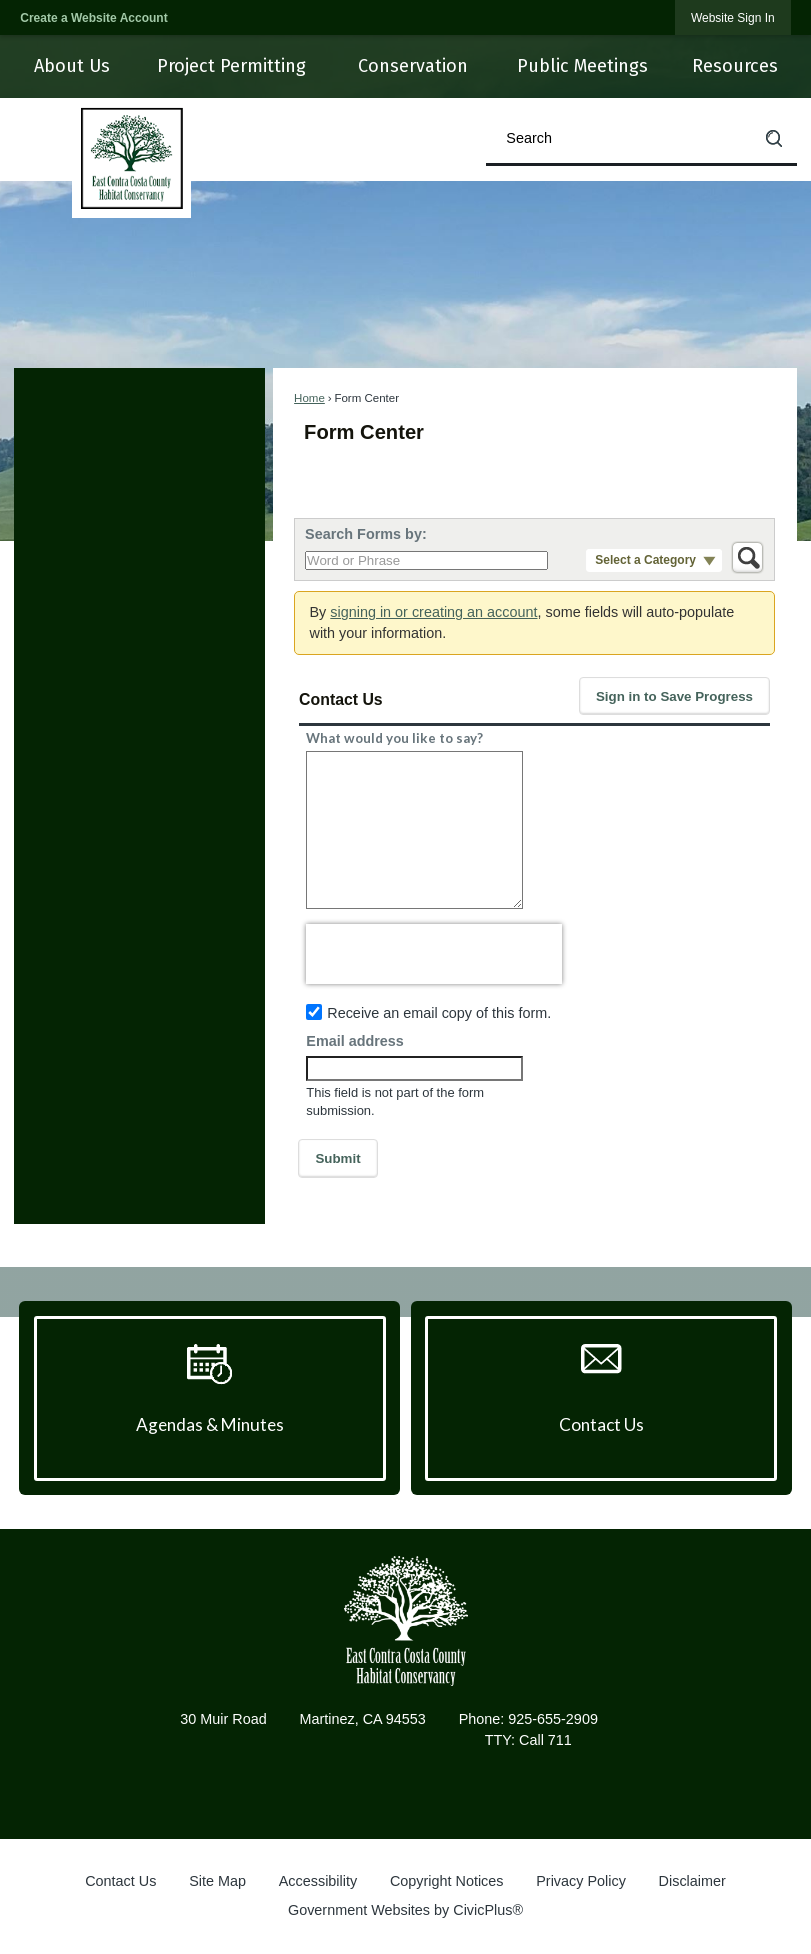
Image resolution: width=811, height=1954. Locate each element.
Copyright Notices (447, 1881)
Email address (355, 1041)
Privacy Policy (581, 1881)
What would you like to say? (394, 738)
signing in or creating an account (433, 612)
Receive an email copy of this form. (439, 1013)
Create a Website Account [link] (93, 18)
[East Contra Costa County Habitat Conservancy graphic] (405, 1621)
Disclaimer (692, 1881)
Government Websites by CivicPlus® (405, 1910)
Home (309, 398)
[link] (733, 17)
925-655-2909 (553, 1719)
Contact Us (120, 1881)
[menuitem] (71, 66)
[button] (774, 138)
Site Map (217, 1881)
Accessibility (318, 1881)
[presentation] (434, 954)
